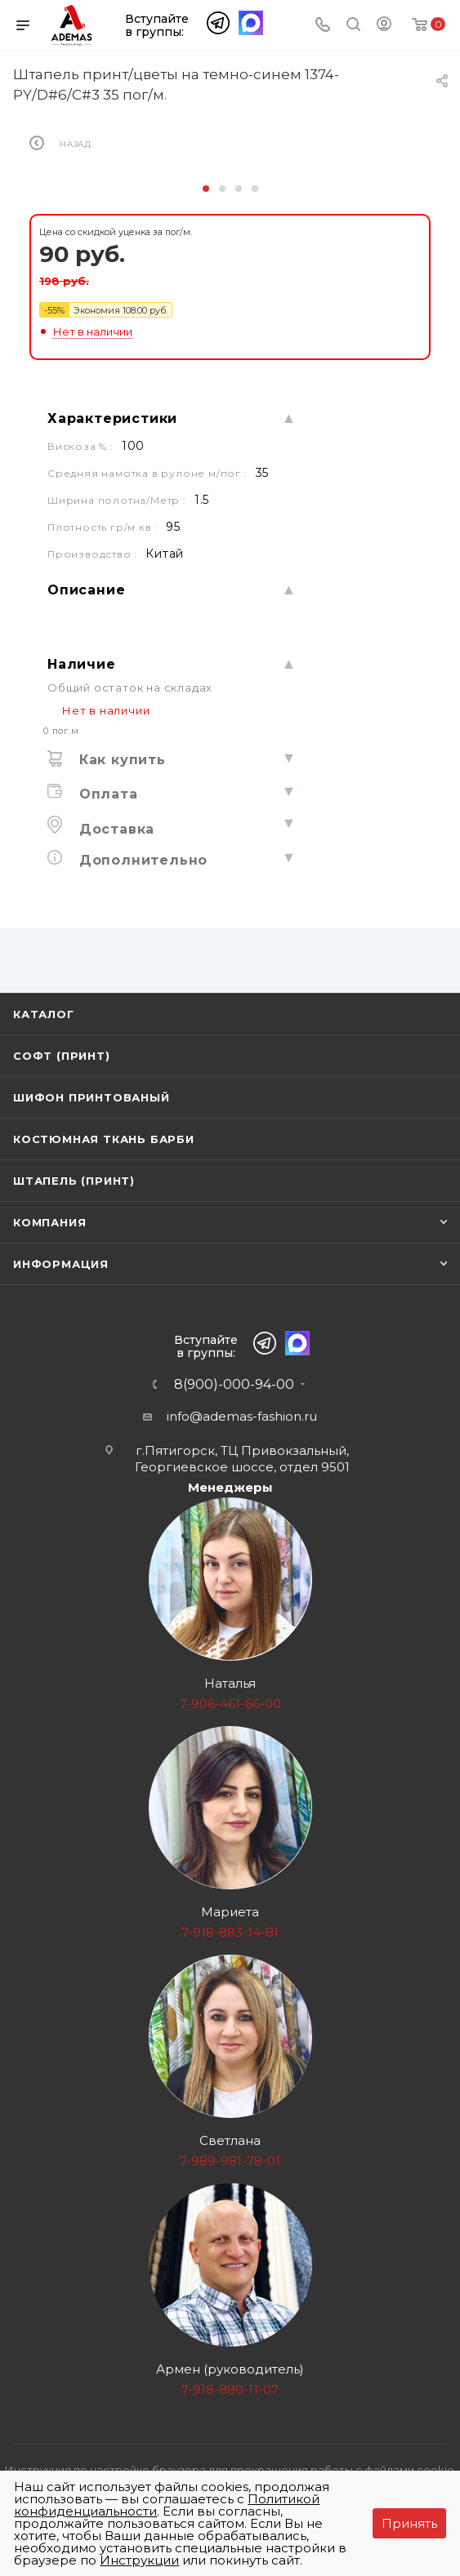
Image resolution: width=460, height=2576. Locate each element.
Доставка (114, 829)
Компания (49, 1222)
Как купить (120, 759)
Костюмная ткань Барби (103, 1139)
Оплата (106, 794)
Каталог (43, 1014)
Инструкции (139, 2560)
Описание (86, 590)
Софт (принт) (61, 1055)
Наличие (81, 664)
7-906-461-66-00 (230, 1703)
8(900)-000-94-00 (234, 1384)
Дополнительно (141, 860)
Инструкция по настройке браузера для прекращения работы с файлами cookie (229, 2469)
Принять (409, 2523)
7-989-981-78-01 (230, 2161)
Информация (61, 1263)
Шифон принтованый (91, 1097)
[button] (206, 188)
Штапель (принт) (74, 1180)
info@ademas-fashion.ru (242, 1416)
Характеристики (112, 418)
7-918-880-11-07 (230, 2389)
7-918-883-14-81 (230, 1932)
